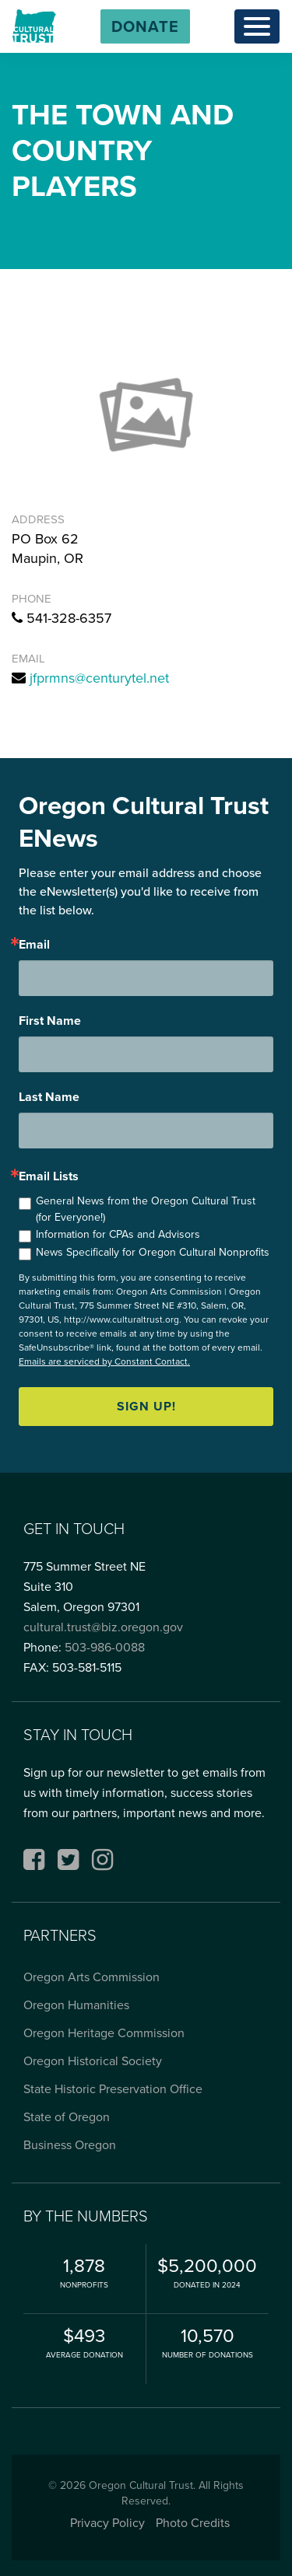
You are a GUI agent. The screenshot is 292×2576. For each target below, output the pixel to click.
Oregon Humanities (76, 2005)
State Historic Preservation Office (112, 2089)
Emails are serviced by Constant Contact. (104, 1361)
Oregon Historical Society (92, 2061)
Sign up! (146, 1406)
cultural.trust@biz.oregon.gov (103, 1627)
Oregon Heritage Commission (104, 2033)
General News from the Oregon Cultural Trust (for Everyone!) (145, 1209)
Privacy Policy (107, 2523)
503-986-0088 (105, 1647)
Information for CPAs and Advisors (118, 1234)
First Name (50, 1021)
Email (34, 944)
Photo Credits (193, 2523)
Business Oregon (69, 2145)
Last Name (49, 1097)
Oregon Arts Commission (91, 1977)
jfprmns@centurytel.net (99, 678)
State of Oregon (66, 2117)
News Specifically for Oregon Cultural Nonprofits (152, 1252)
